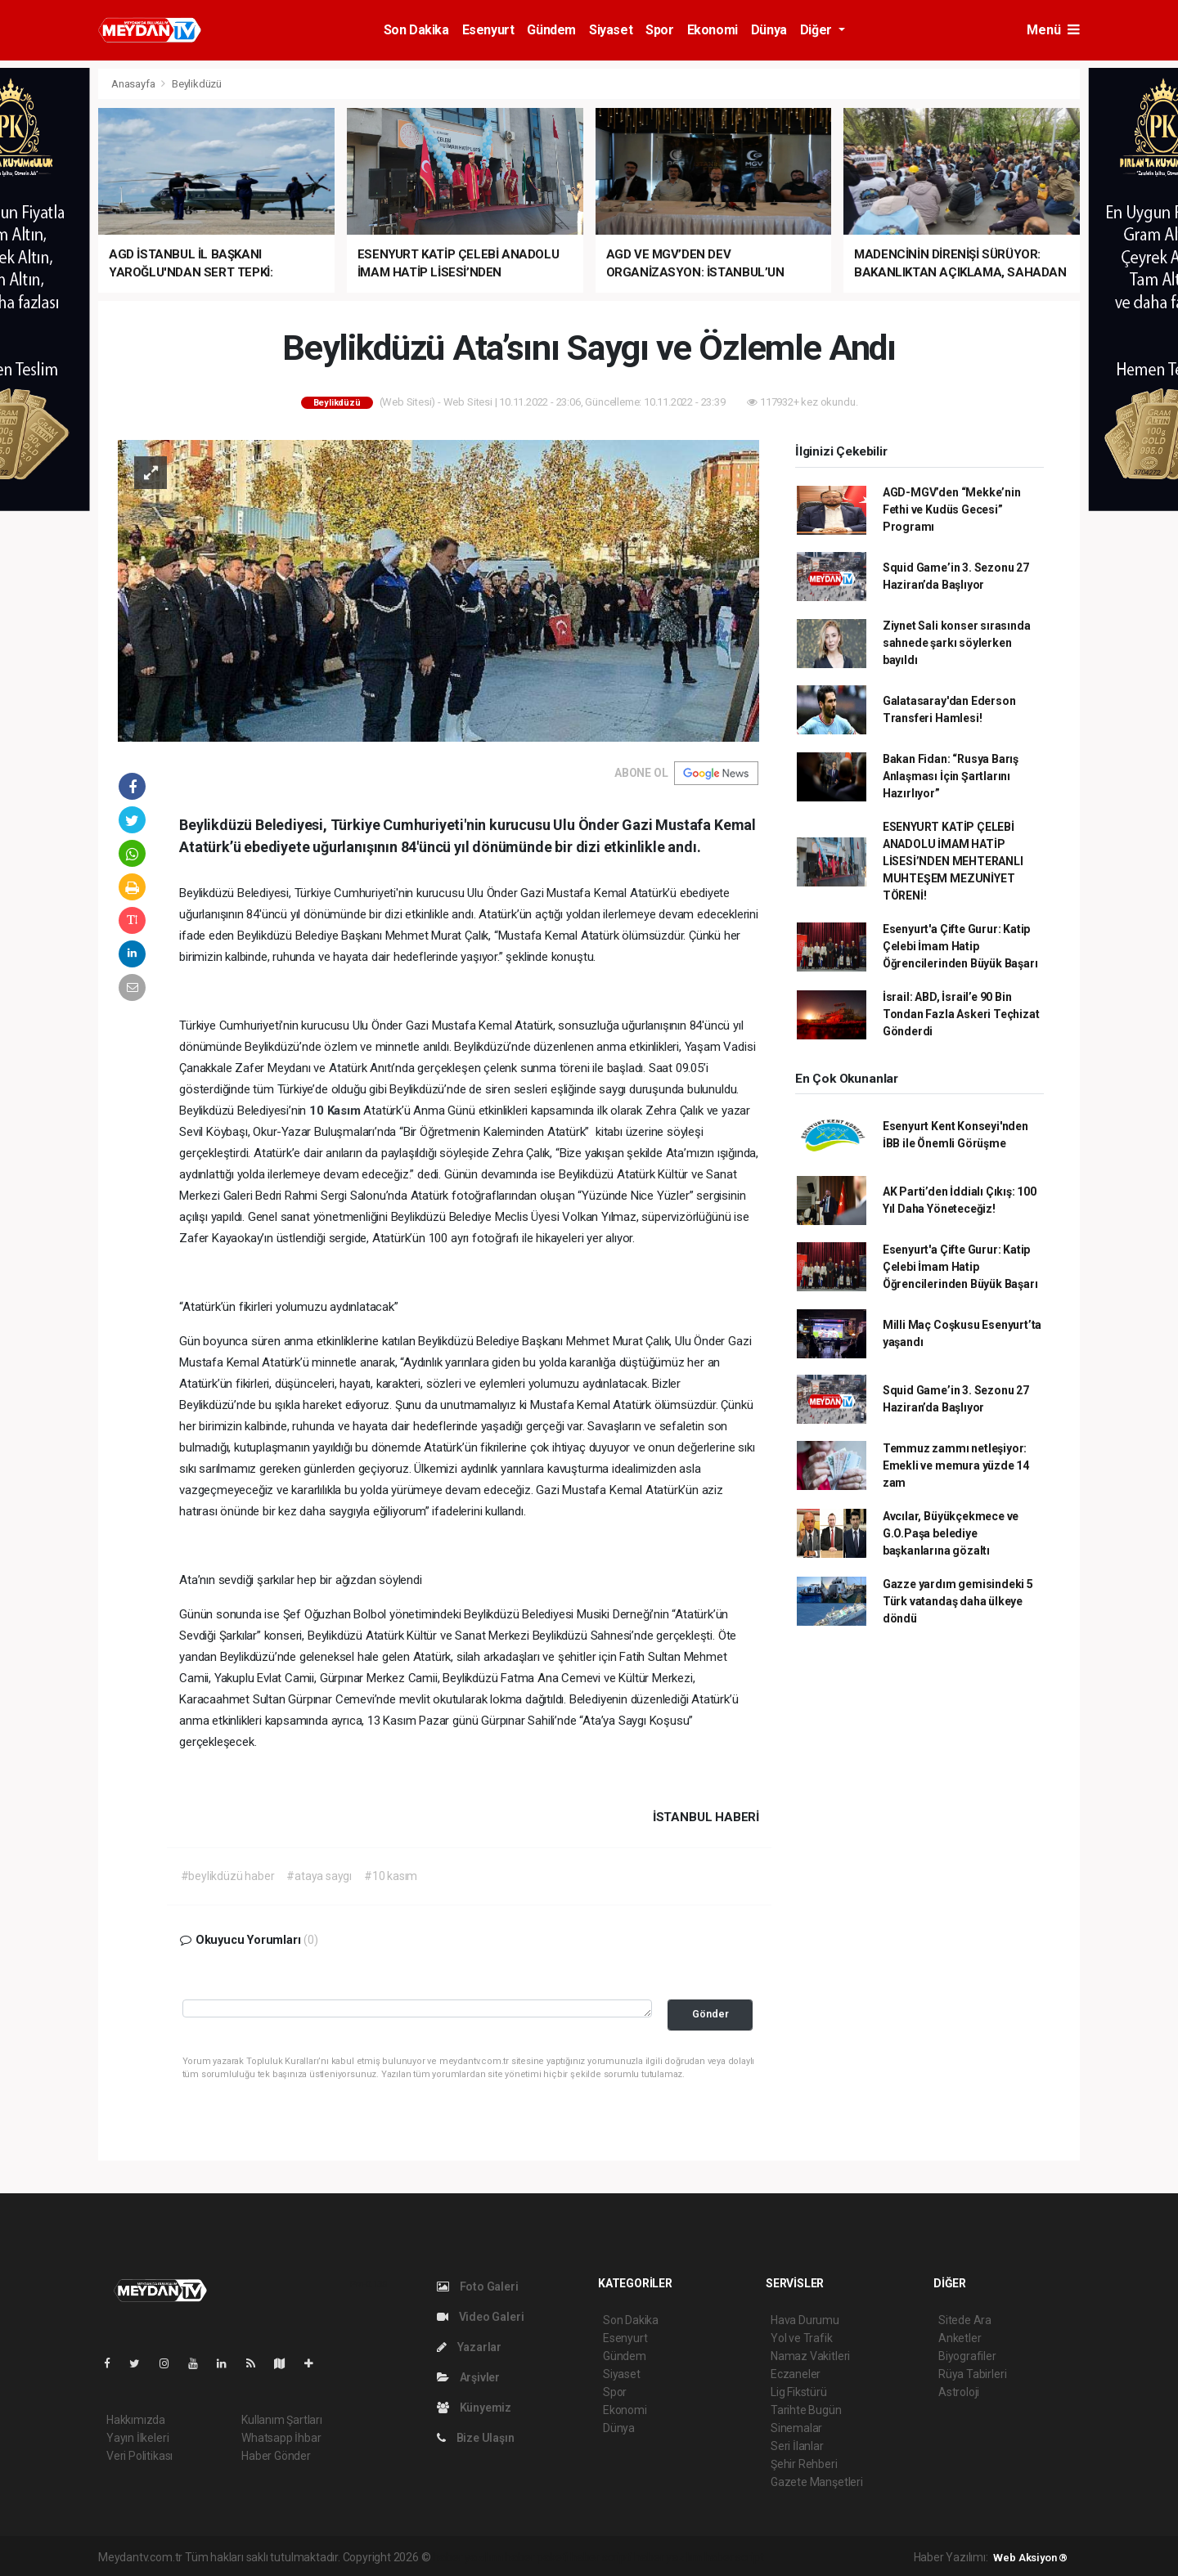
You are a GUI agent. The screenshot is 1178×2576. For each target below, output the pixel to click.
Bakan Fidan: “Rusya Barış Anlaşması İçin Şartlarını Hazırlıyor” (950, 776)
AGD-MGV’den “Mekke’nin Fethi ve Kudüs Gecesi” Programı (952, 509)
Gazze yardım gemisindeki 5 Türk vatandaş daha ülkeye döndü (958, 1601)
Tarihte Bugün (806, 2410)
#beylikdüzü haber (228, 1876)
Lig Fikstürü (799, 2392)
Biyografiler (967, 2356)
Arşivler (468, 2377)
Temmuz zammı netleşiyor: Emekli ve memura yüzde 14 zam (956, 1465)
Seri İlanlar (797, 2446)
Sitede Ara (964, 2320)
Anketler (959, 2338)
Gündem (551, 30)
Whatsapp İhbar (281, 2437)
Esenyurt (488, 30)
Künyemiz (474, 2407)
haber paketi (536, 2557)
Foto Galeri (478, 2286)
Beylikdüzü (197, 84)
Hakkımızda (135, 2419)
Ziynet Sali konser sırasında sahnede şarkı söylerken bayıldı (957, 642)
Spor (659, 30)
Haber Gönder (276, 2455)
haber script (734, 2557)
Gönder (710, 2014)
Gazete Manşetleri (817, 2481)
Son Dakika (416, 30)
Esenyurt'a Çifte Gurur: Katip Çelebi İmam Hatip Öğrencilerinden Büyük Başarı (960, 946)
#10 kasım (390, 1876)
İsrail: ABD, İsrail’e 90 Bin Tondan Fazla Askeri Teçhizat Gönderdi (961, 1014)
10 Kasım (336, 1110)
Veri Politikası (139, 2455)
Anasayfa (134, 84)
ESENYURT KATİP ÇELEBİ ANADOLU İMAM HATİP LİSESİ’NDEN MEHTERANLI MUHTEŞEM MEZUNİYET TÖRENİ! (953, 861)
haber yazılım (668, 2557)
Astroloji (958, 2392)
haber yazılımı (467, 2557)
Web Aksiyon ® (1030, 2557)
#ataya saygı (319, 1876)
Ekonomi (712, 30)
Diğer (817, 30)
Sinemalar (796, 2428)
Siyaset (610, 30)
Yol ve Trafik (802, 2338)
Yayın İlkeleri (137, 2437)
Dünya (769, 30)
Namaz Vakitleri (810, 2356)
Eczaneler (796, 2374)
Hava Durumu (805, 2320)
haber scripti (601, 2557)
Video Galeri (480, 2316)
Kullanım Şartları (281, 2419)
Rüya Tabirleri (972, 2374)
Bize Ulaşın (476, 2437)
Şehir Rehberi (804, 2464)
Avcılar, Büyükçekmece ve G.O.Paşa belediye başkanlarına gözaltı (950, 1533)
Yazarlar (469, 2347)
